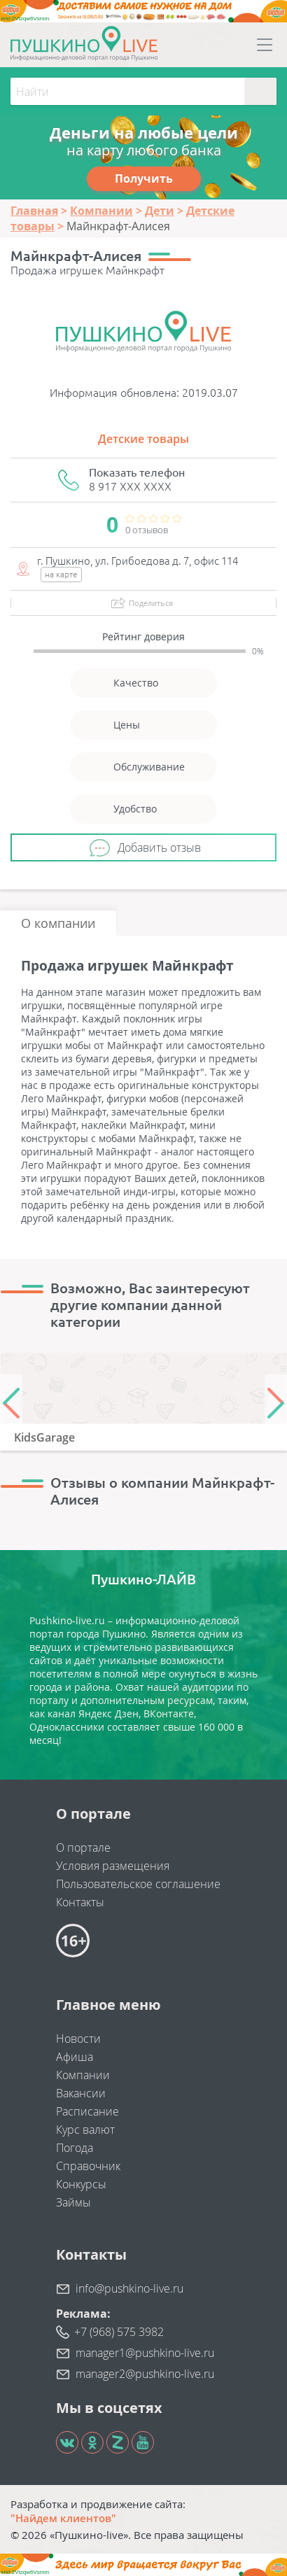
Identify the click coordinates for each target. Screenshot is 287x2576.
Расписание (87, 2111)
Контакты (80, 1902)
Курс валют (85, 2129)
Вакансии (81, 2093)
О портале (83, 1847)
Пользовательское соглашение (138, 1884)
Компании (83, 2075)
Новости (78, 2038)
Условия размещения (112, 1865)
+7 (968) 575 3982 (119, 2331)
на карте (61, 574)
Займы (73, 2202)
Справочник (88, 2166)
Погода (74, 2147)
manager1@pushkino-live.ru (145, 2352)
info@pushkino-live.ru (129, 2288)
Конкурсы (81, 2184)
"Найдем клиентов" (63, 2518)
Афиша (74, 2056)
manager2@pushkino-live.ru (145, 2373)
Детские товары (143, 438)
